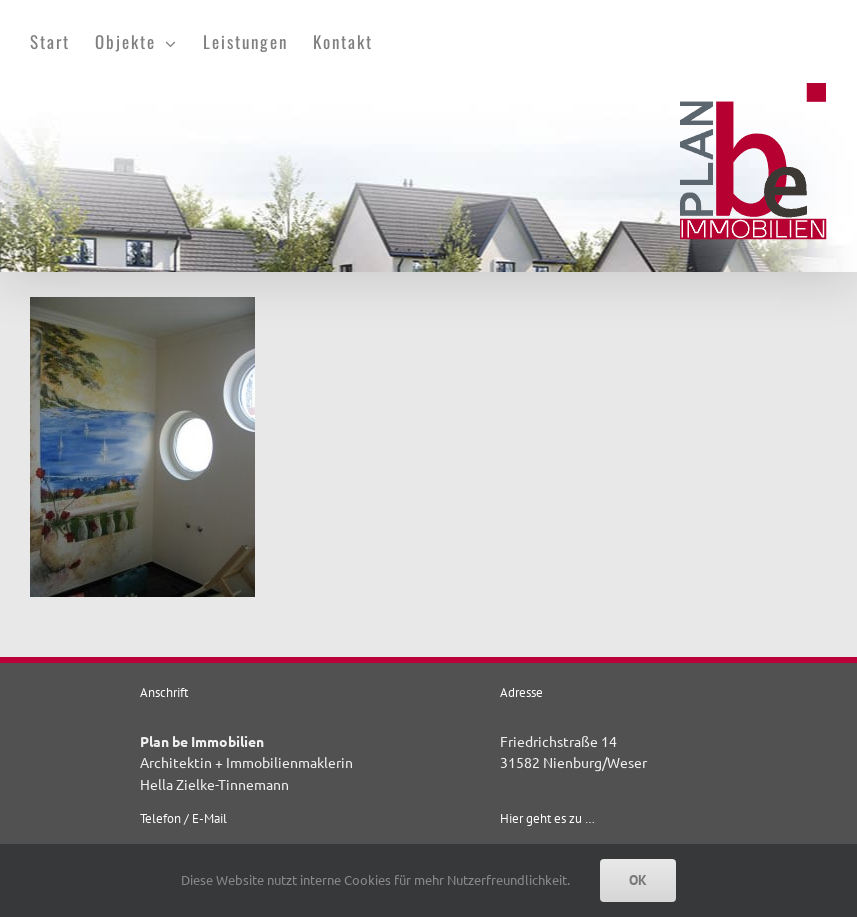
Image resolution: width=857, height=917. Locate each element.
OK (638, 880)
